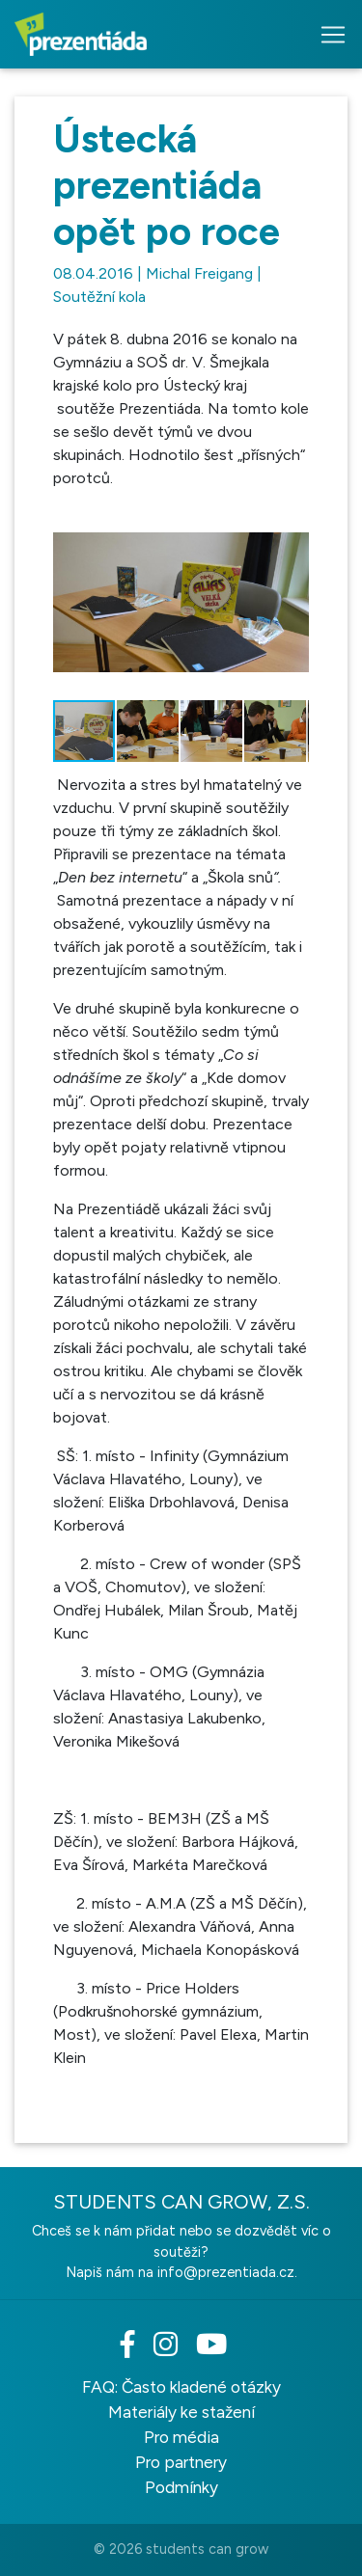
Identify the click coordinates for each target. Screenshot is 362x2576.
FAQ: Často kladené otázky (181, 2387)
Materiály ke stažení (181, 2412)
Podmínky (181, 2487)
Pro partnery (181, 2462)
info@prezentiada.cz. (227, 2272)
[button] (291, 523)
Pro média (181, 2437)
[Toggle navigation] (327, 34)
